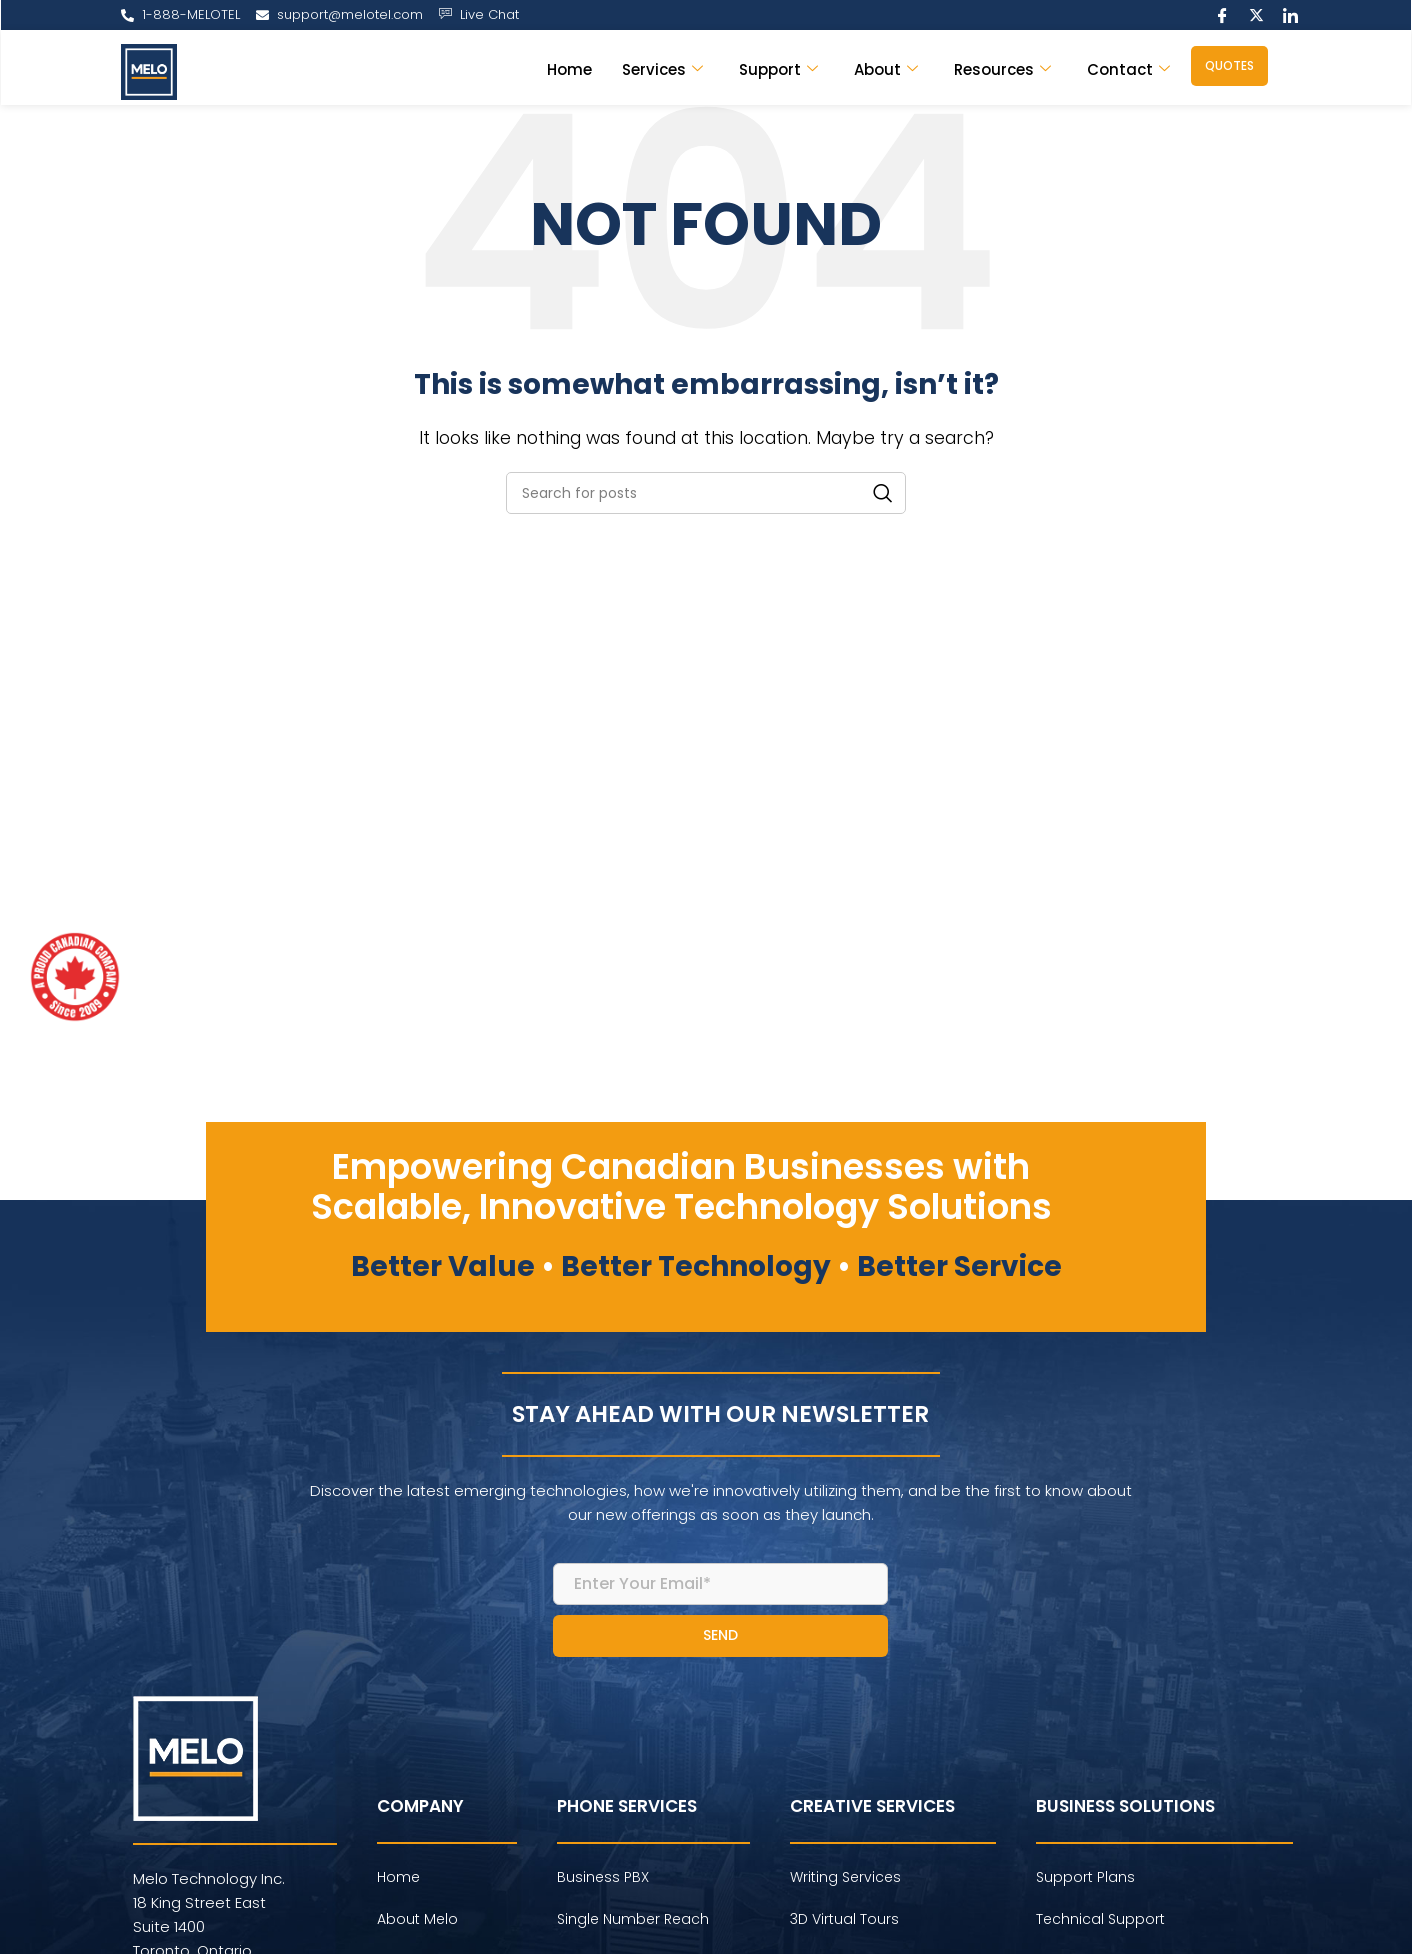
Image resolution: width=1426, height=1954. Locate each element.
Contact (1128, 69)
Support (778, 69)
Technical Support (1100, 1919)
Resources (1002, 69)
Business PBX (603, 1877)
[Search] (706, 493)
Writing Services (845, 1877)
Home (569, 69)
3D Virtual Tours (844, 1919)
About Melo (417, 1919)
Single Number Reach (633, 1919)
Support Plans (1085, 1877)
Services (662, 69)
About (886, 69)
